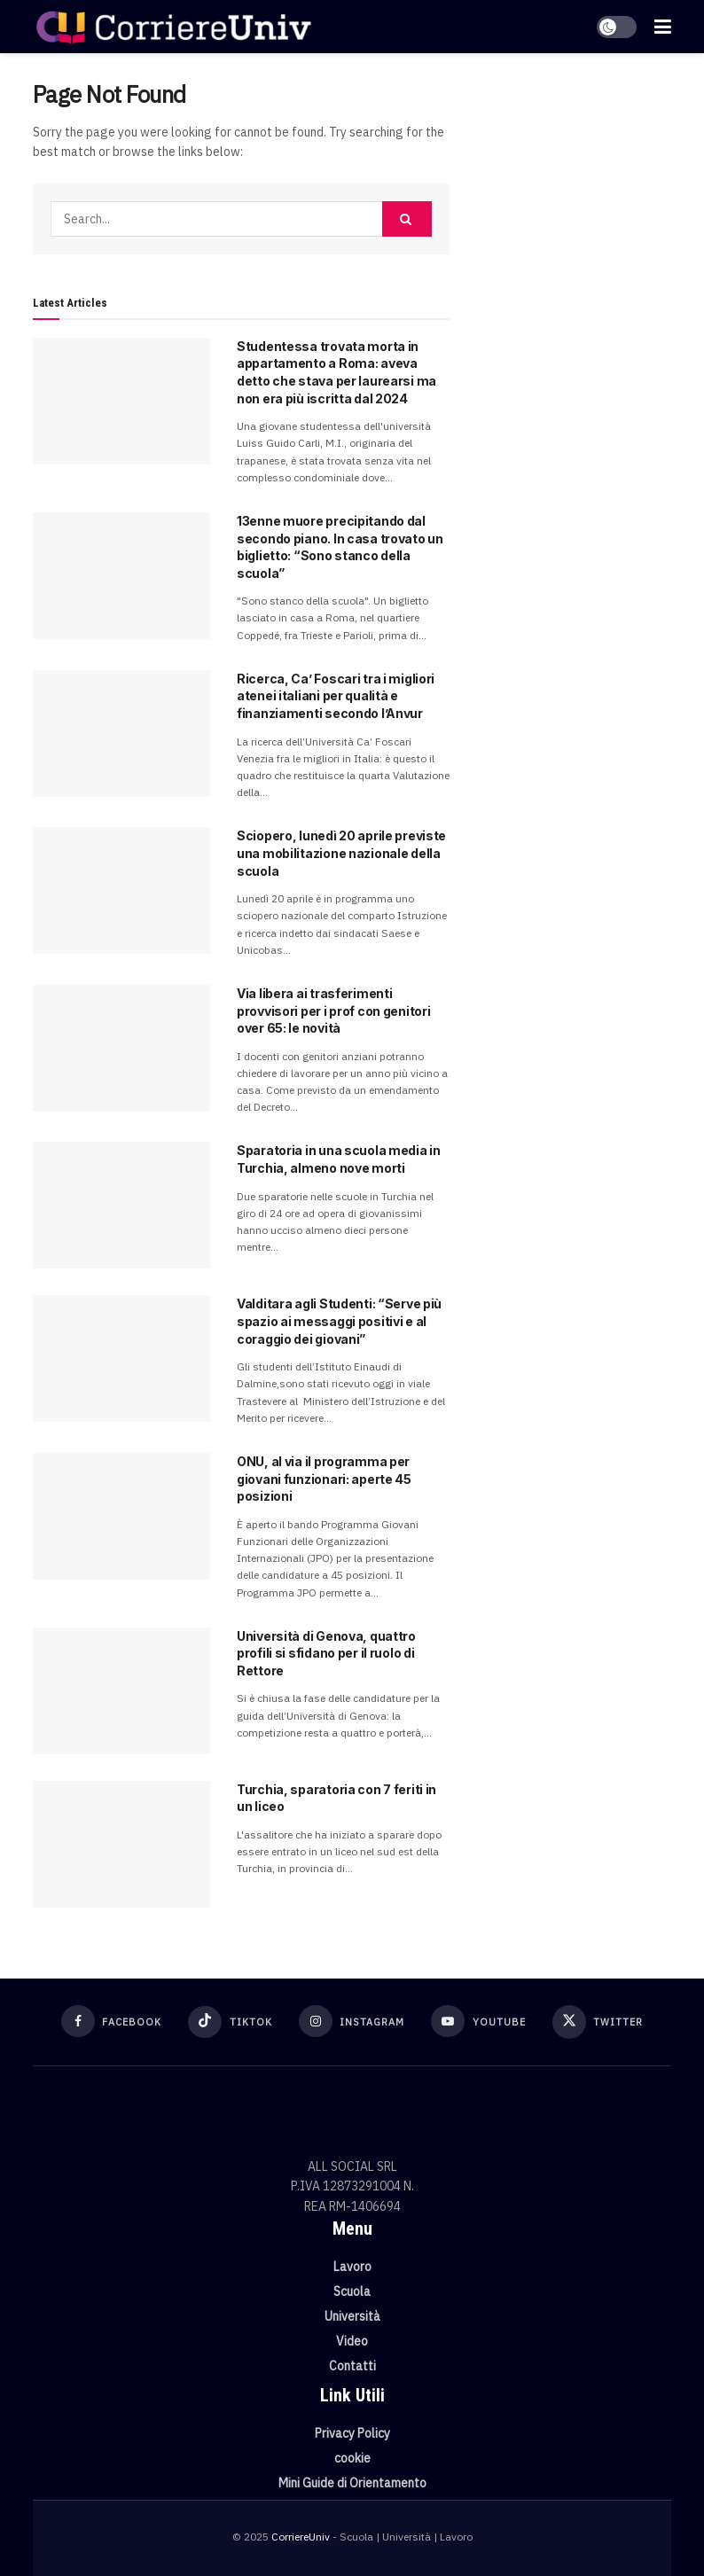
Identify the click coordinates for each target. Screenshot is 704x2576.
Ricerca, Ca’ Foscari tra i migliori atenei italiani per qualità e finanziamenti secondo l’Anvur (335, 696)
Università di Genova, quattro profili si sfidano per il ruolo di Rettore (326, 1653)
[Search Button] (407, 219)
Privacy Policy (352, 2433)
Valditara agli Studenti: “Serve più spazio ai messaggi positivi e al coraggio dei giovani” (339, 1321)
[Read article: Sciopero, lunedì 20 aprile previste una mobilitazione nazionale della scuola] (121, 890)
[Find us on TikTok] (230, 2022)
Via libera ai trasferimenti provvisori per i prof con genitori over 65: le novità (333, 1010)
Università (352, 2316)
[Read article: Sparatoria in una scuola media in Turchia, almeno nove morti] (121, 1205)
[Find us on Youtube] (478, 2021)
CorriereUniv (300, 2536)
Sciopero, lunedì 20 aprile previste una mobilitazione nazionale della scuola (341, 853)
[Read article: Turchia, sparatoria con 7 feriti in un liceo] (121, 1844)
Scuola (352, 2291)
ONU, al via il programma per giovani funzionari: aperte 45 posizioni (324, 1478)
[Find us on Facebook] (111, 2021)
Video (352, 2341)
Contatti (352, 2366)
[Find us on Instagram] (352, 2021)
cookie (352, 2458)
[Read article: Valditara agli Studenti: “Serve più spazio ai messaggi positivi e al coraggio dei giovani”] (121, 1358)
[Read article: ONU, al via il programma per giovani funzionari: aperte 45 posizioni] (121, 1516)
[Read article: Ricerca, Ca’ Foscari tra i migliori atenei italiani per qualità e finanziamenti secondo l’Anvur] (121, 733)
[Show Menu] (662, 26)
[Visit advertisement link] (573, 177)
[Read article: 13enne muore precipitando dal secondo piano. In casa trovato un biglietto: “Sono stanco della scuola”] (121, 575)
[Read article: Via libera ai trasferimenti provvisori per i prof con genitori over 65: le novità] (121, 1048)
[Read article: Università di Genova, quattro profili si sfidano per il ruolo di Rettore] (121, 1691)
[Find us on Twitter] (598, 2022)
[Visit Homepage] (173, 26)
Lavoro (352, 2267)
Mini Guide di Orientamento (352, 2483)
